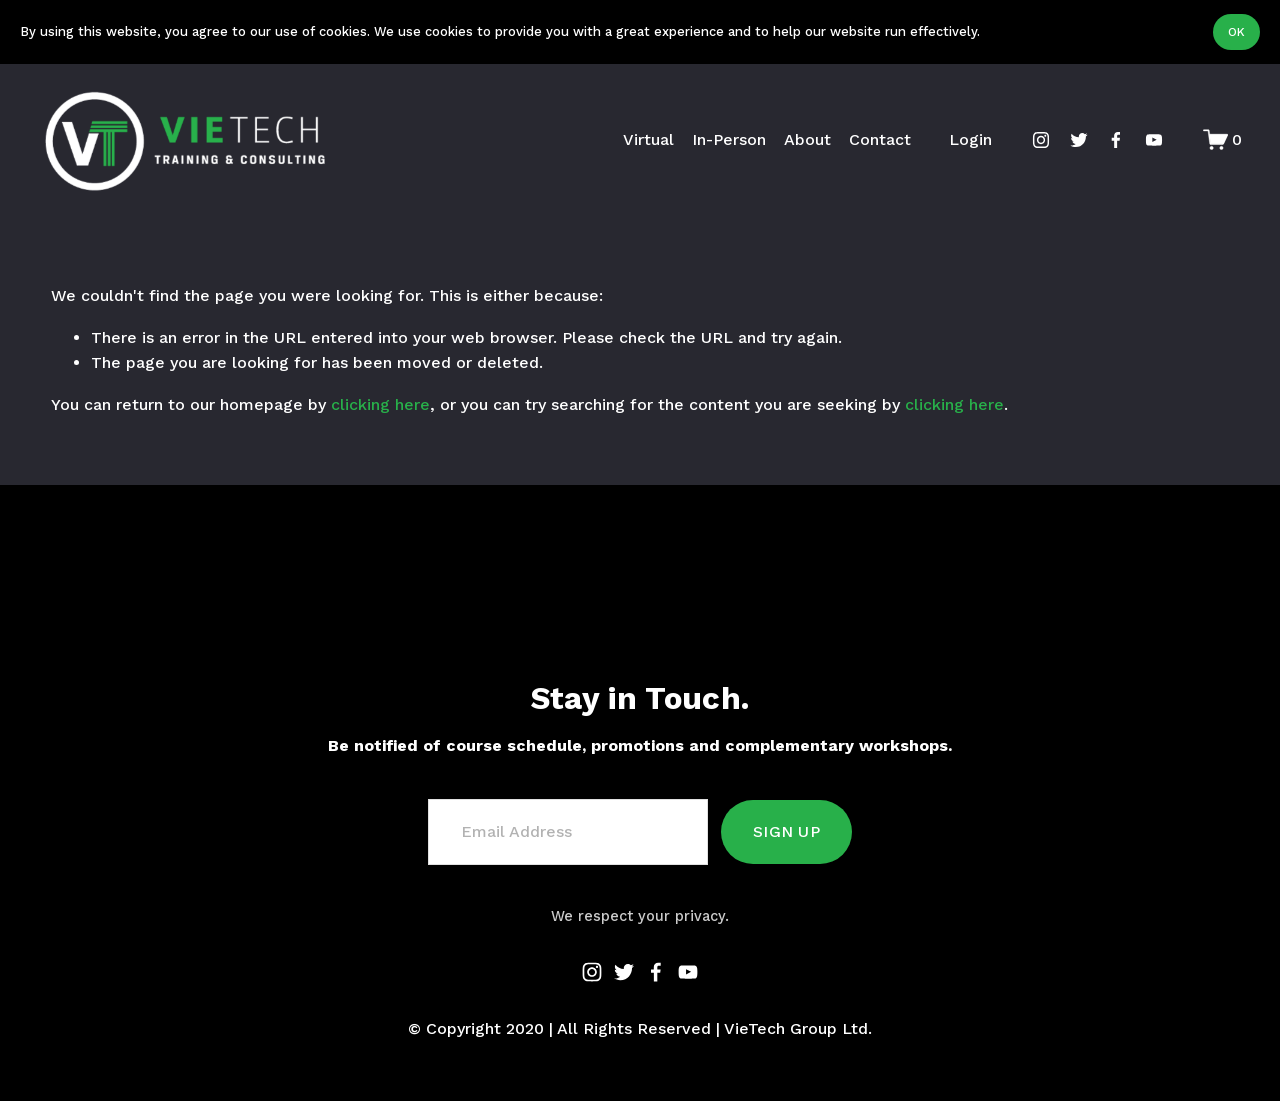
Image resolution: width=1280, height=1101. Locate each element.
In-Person (715, 139)
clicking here (380, 405)
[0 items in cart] (1209, 140)
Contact (866, 139)
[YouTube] (1141, 140)
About (793, 139)
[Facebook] (1103, 140)
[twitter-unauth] (1065, 140)
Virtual (635, 139)
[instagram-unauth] (1027, 140)
